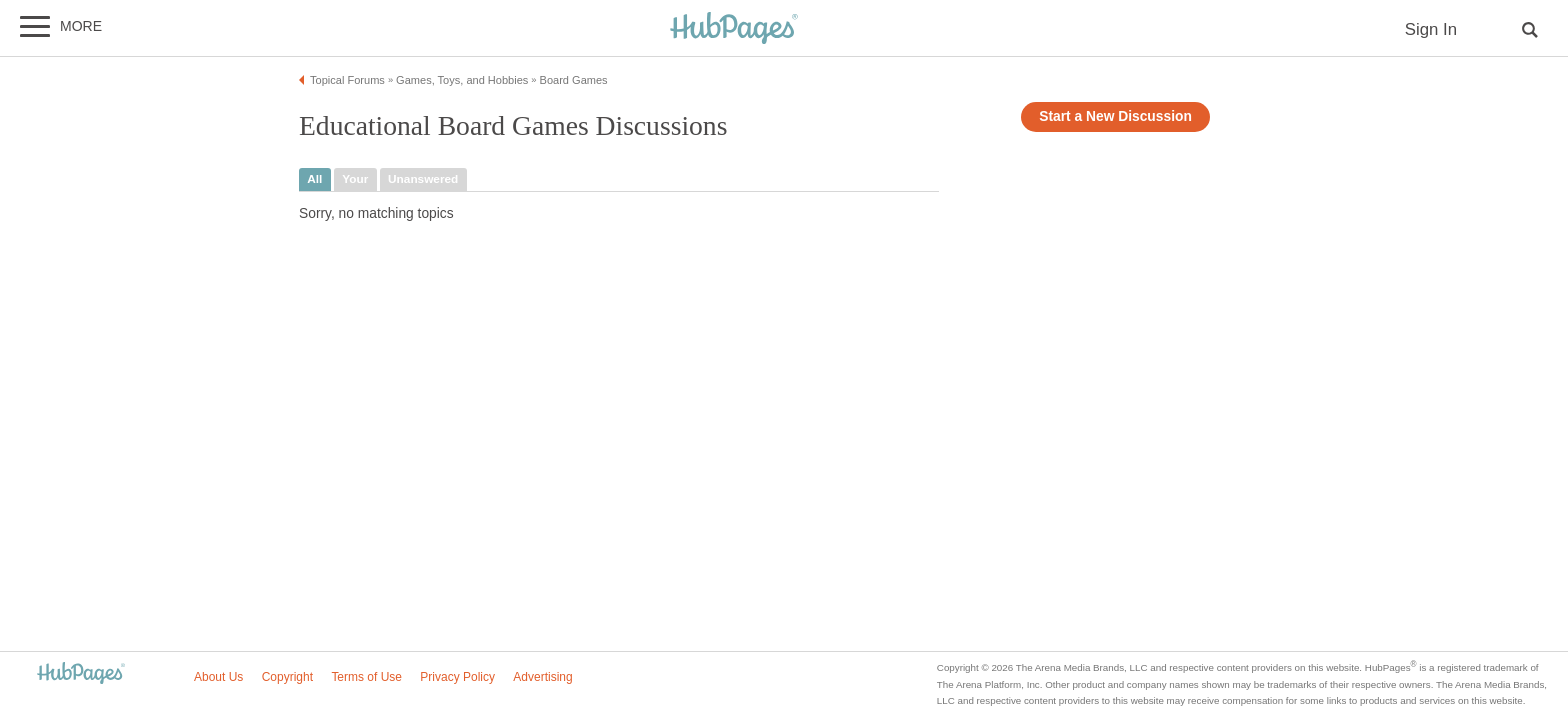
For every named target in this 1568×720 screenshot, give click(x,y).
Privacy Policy (457, 677)
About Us (218, 677)
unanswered (423, 179)
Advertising (542, 677)
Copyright (287, 677)
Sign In (1431, 29)
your (355, 179)
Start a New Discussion (1115, 116)
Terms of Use (366, 677)
